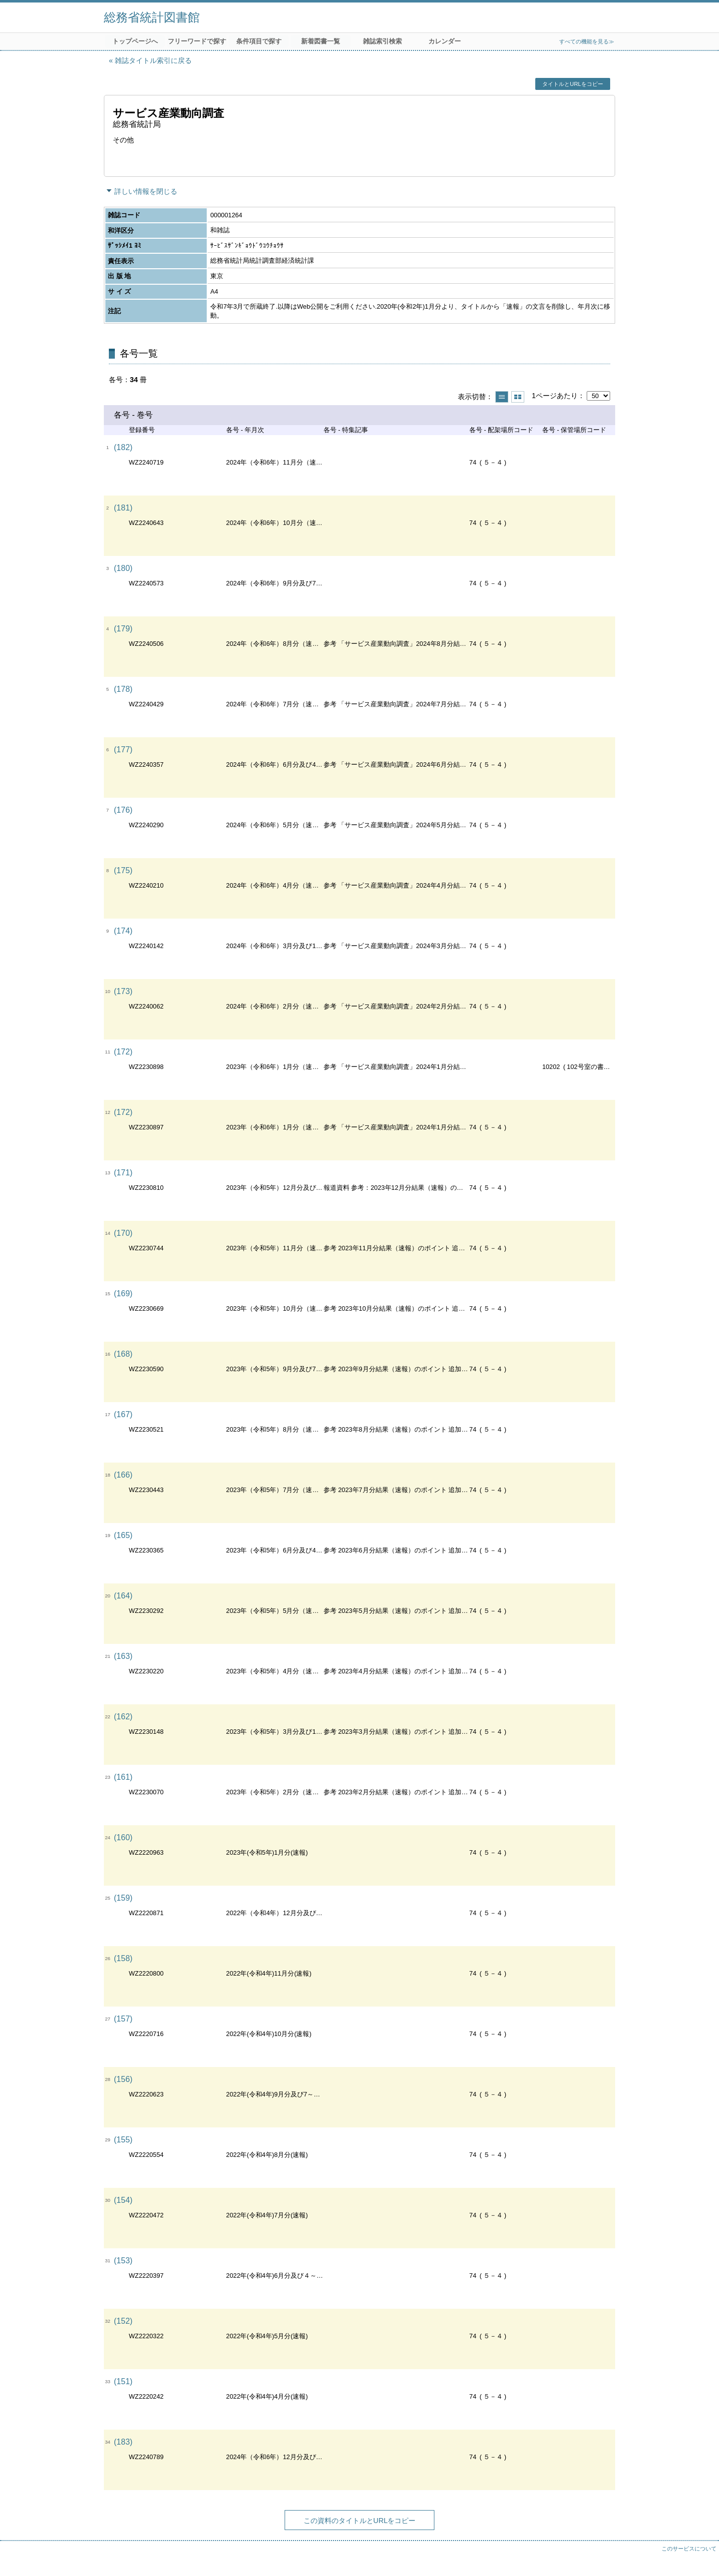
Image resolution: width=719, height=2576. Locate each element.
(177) (123, 749)
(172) (123, 1051)
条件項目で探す (259, 41)
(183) (123, 2442)
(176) (123, 810)
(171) (123, 1172)
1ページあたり (555, 396)
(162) (123, 1716)
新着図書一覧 (320, 41)
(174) (123, 931)
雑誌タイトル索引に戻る (153, 60)
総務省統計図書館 (152, 17)
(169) (123, 1293)
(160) (123, 1837)
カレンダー (444, 41)
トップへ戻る (701, 2558)
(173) (123, 991)
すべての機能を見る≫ (586, 41)
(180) (123, 568)
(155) (123, 2139)
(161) (123, 1777)
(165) (123, 1535)
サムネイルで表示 (517, 397)
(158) (123, 1958)
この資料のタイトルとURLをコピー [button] (360, 2521)
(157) (123, 2019)
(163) (123, 1656)
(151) (123, 2381)
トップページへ (135, 41)
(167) (123, 1414)
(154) (123, 2200)
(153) (123, 2260)
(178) (123, 689)
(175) (123, 870)
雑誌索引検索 (382, 41)
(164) (123, 1595)
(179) (123, 628)
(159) (123, 1898)
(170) (123, 1233)
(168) (123, 1354)
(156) (123, 2079)
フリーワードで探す (197, 41)
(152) (123, 2321)
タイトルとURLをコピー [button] (572, 84)
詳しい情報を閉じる (145, 191)
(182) (123, 447)
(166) (123, 1475)
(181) (123, 508)
